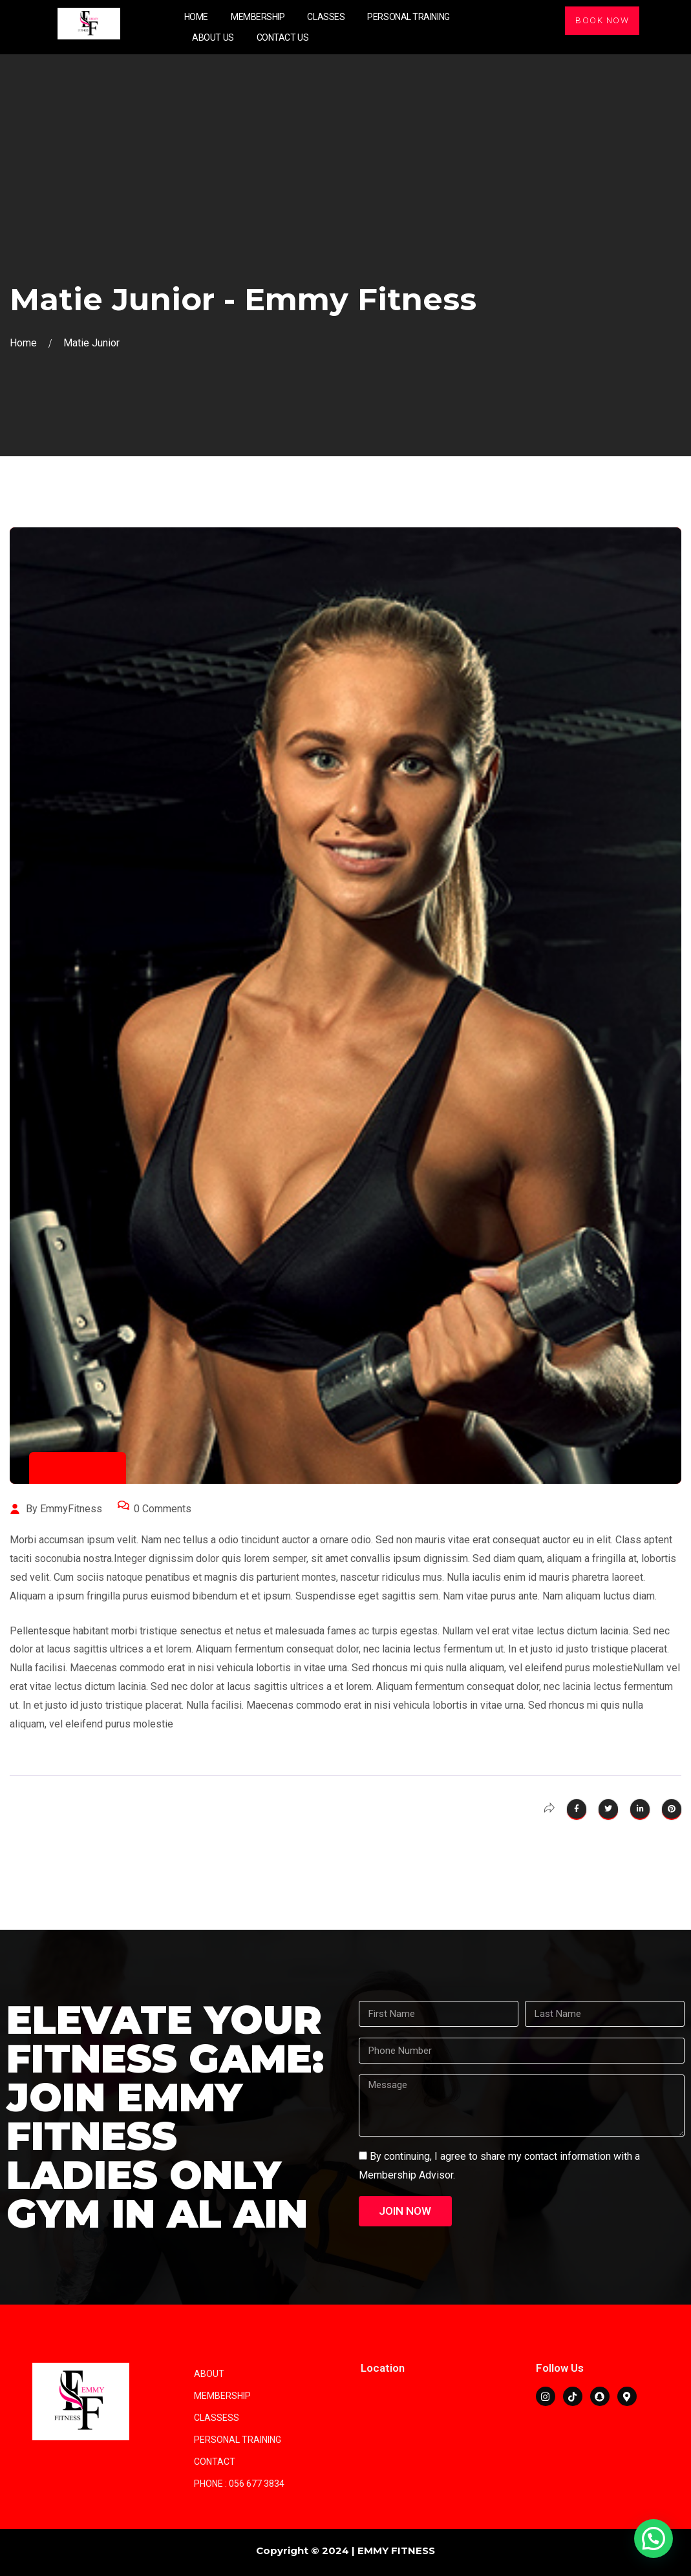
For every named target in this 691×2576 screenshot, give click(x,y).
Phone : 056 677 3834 (239, 2483)
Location (383, 2367)
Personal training (237, 2439)
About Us (212, 37)
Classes (326, 17)
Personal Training (408, 17)
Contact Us (283, 37)
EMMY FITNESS (396, 2550)
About (209, 2374)
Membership (258, 17)
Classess (216, 2417)
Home (196, 17)
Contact (214, 2461)
